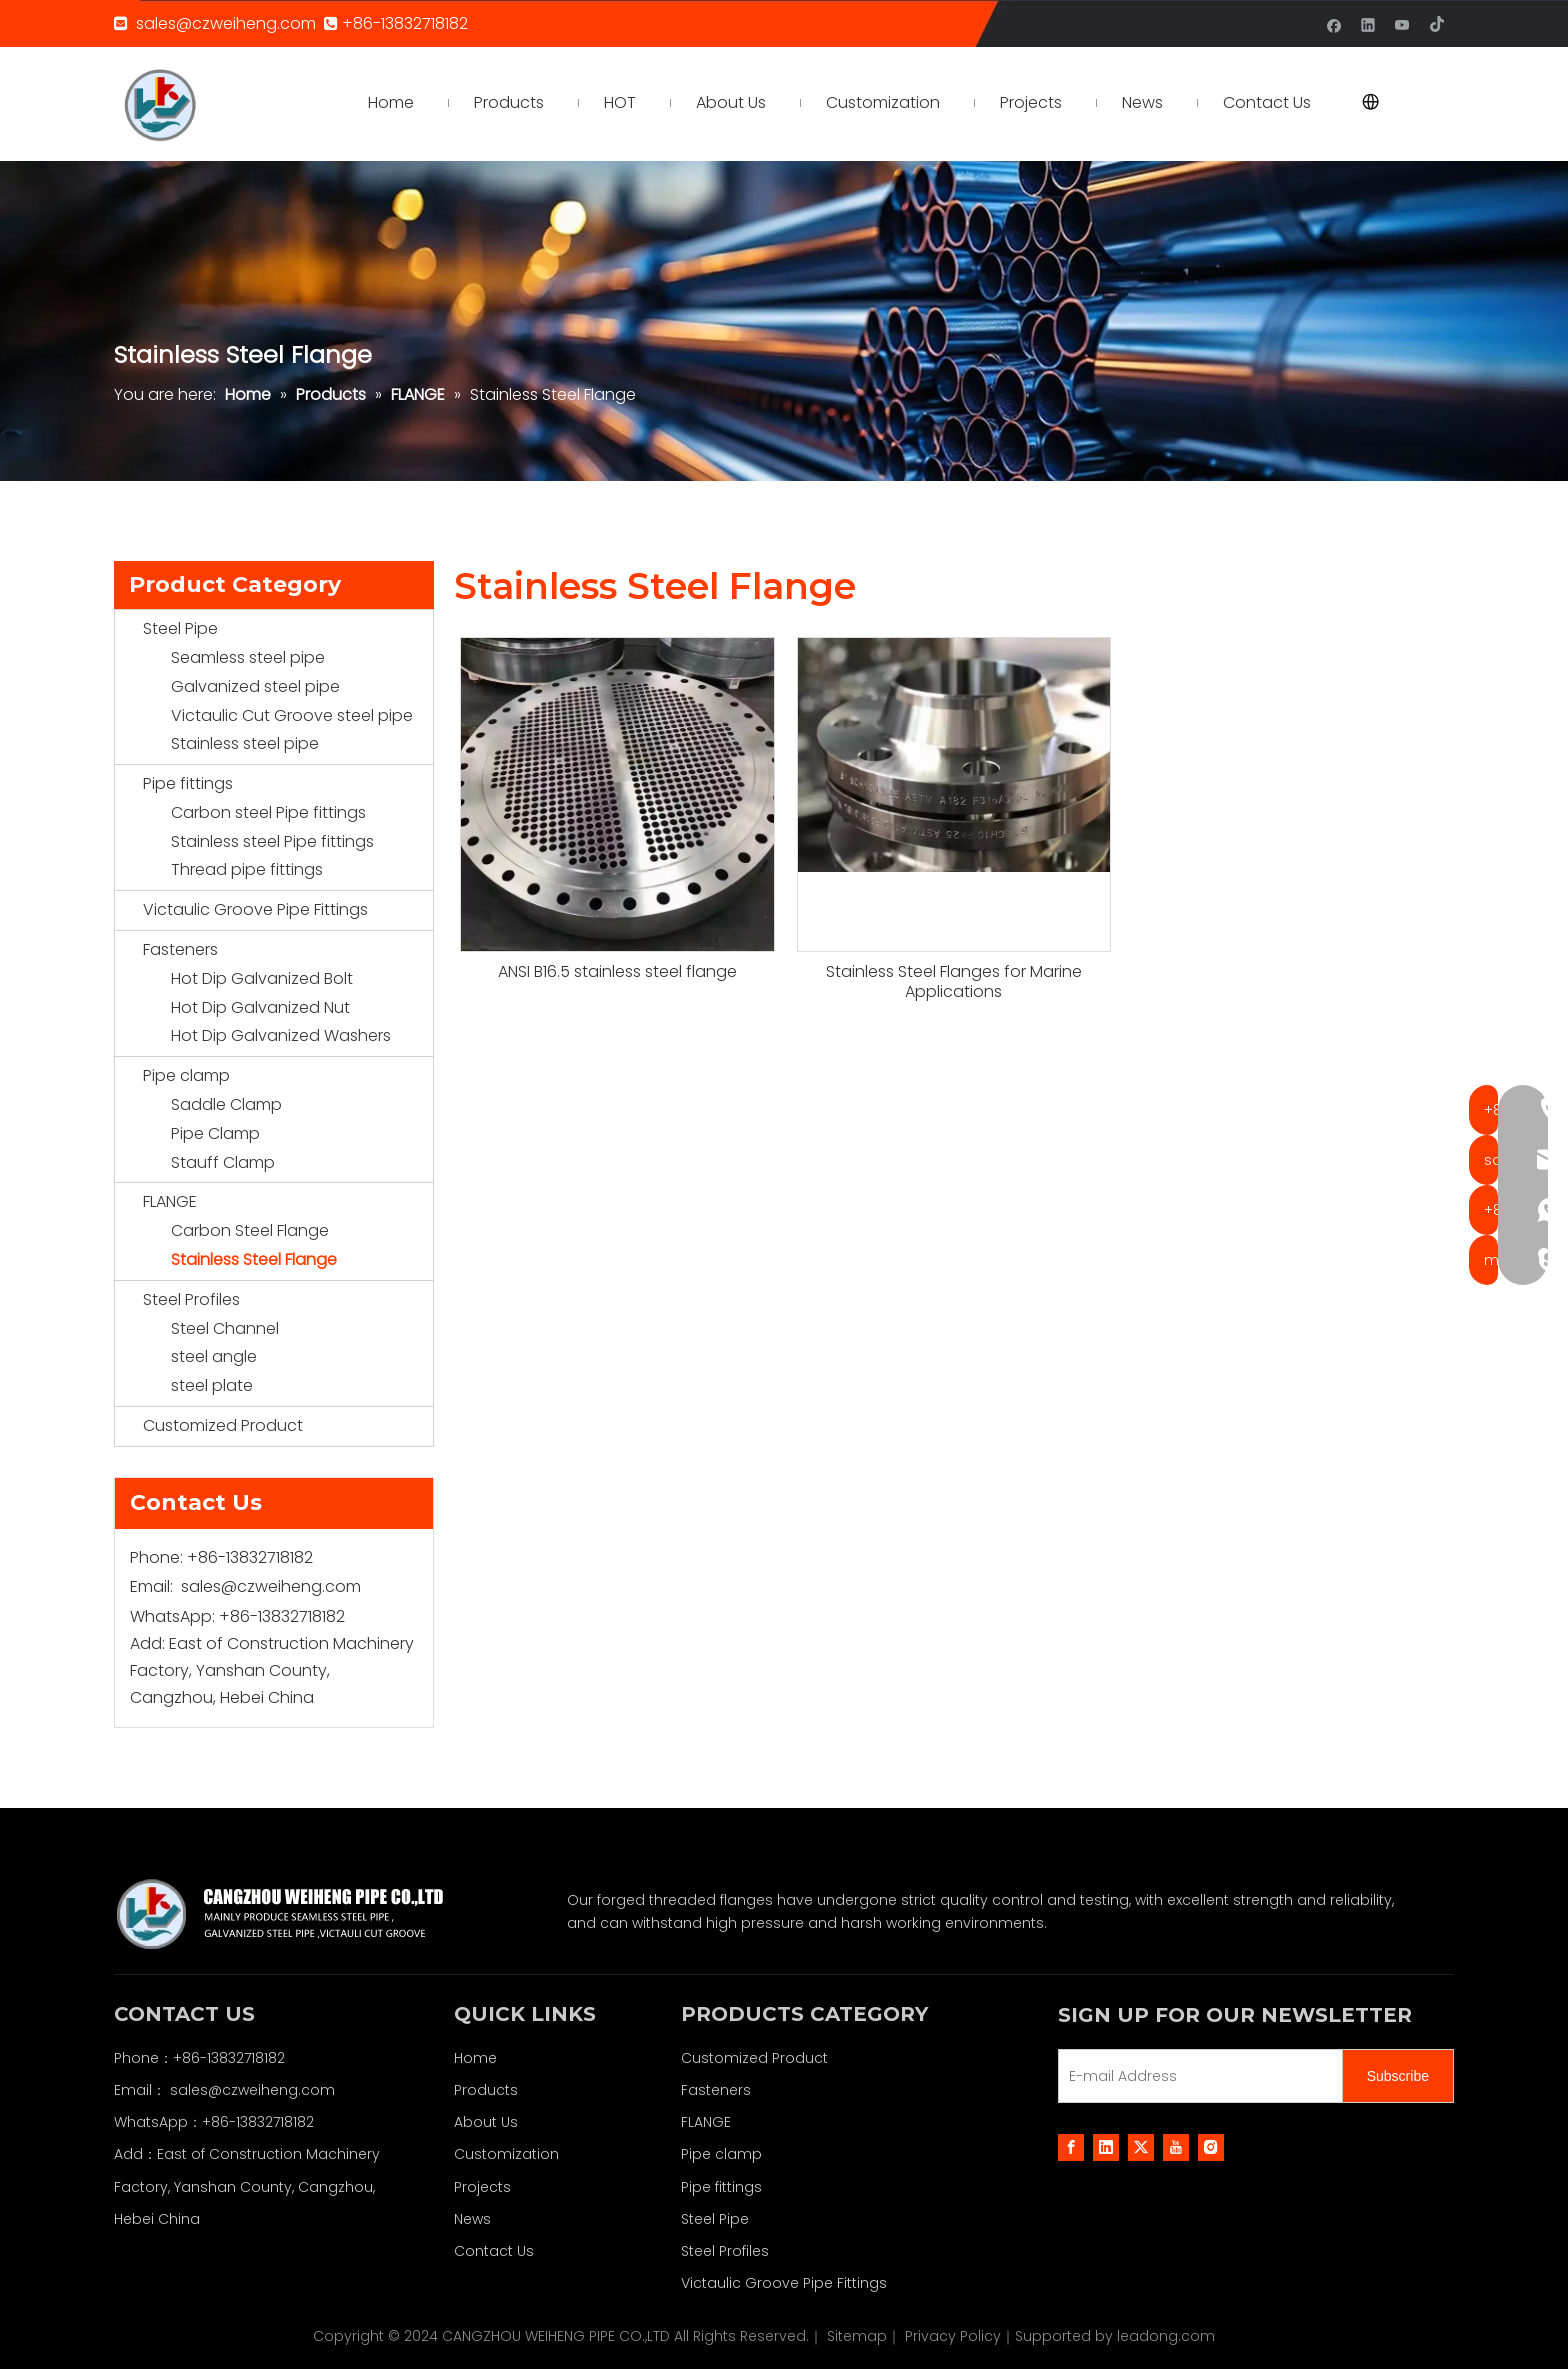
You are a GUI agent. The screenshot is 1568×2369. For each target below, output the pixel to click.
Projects (482, 2187)
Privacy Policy (953, 2336)
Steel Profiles (191, 1299)
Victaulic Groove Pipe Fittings (255, 909)
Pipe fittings (188, 783)
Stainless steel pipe (245, 743)
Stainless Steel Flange (254, 1259)
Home (475, 2058)
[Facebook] (1334, 23)
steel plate (212, 1385)
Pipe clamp (186, 1075)
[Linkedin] (1368, 23)
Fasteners (180, 949)
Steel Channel (225, 1328)
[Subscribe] (1398, 2076)
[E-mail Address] (1196, 2076)
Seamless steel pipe (248, 657)
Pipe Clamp (215, 1133)
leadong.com (1166, 2336)
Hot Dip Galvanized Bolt (262, 978)
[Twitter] (1141, 2147)
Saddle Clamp (226, 1104)
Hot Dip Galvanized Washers (281, 1035)
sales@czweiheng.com (226, 23)
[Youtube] (1402, 23)
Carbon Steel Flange (250, 1230)
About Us (486, 2122)
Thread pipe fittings (247, 869)
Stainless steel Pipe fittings (272, 841)
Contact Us (494, 2251)
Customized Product (223, 1425)
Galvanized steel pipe (255, 686)
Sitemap (857, 2336)
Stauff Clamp (223, 1162)
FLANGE (170, 1201)
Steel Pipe (180, 628)
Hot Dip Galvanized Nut (260, 1007)
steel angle (214, 1356)
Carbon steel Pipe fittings (268, 812)
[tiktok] (1436, 23)
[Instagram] (1211, 2147)
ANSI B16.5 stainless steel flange (617, 972)
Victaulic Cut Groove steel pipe (292, 715)
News (472, 2219)
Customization (506, 2154)
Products (486, 2090)
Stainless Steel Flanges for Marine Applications (954, 982)
